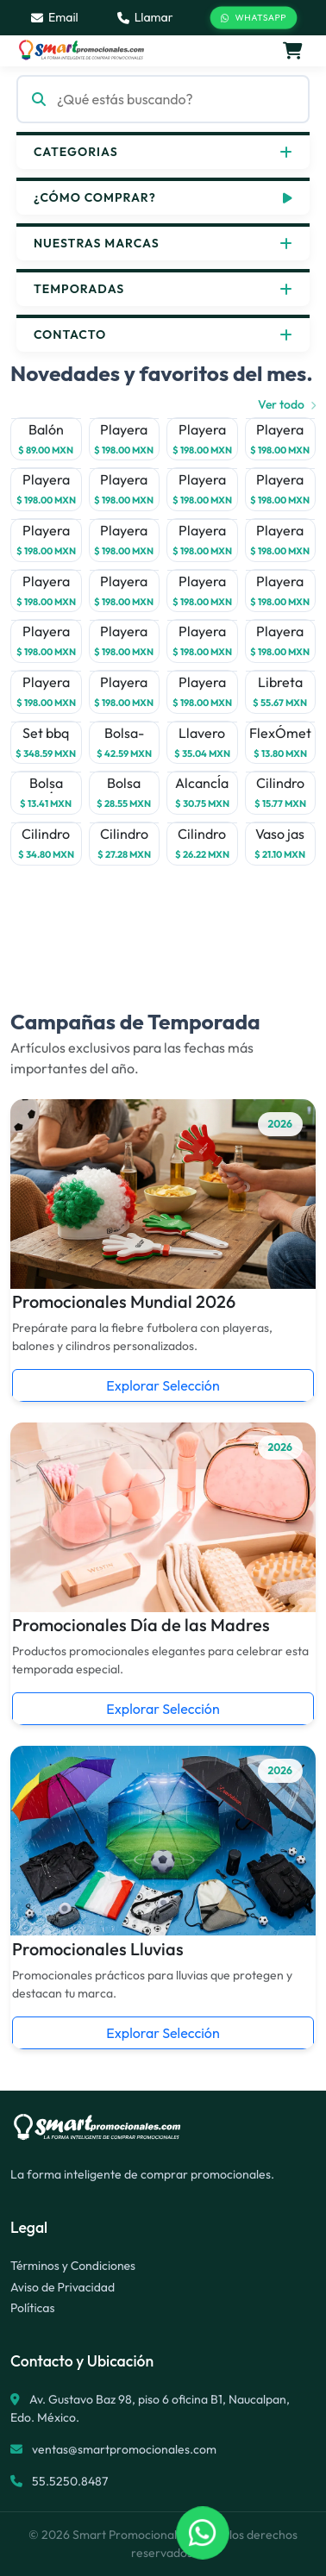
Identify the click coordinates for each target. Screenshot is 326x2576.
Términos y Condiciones (72, 2265)
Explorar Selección (162, 1385)
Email (54, 17)
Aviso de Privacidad (62, 2287)
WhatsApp (253, 18)
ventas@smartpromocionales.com (124, 2449)
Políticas (32, 2308)
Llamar (145, 17)
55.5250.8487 (68, 2481)
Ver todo (287, 404)
